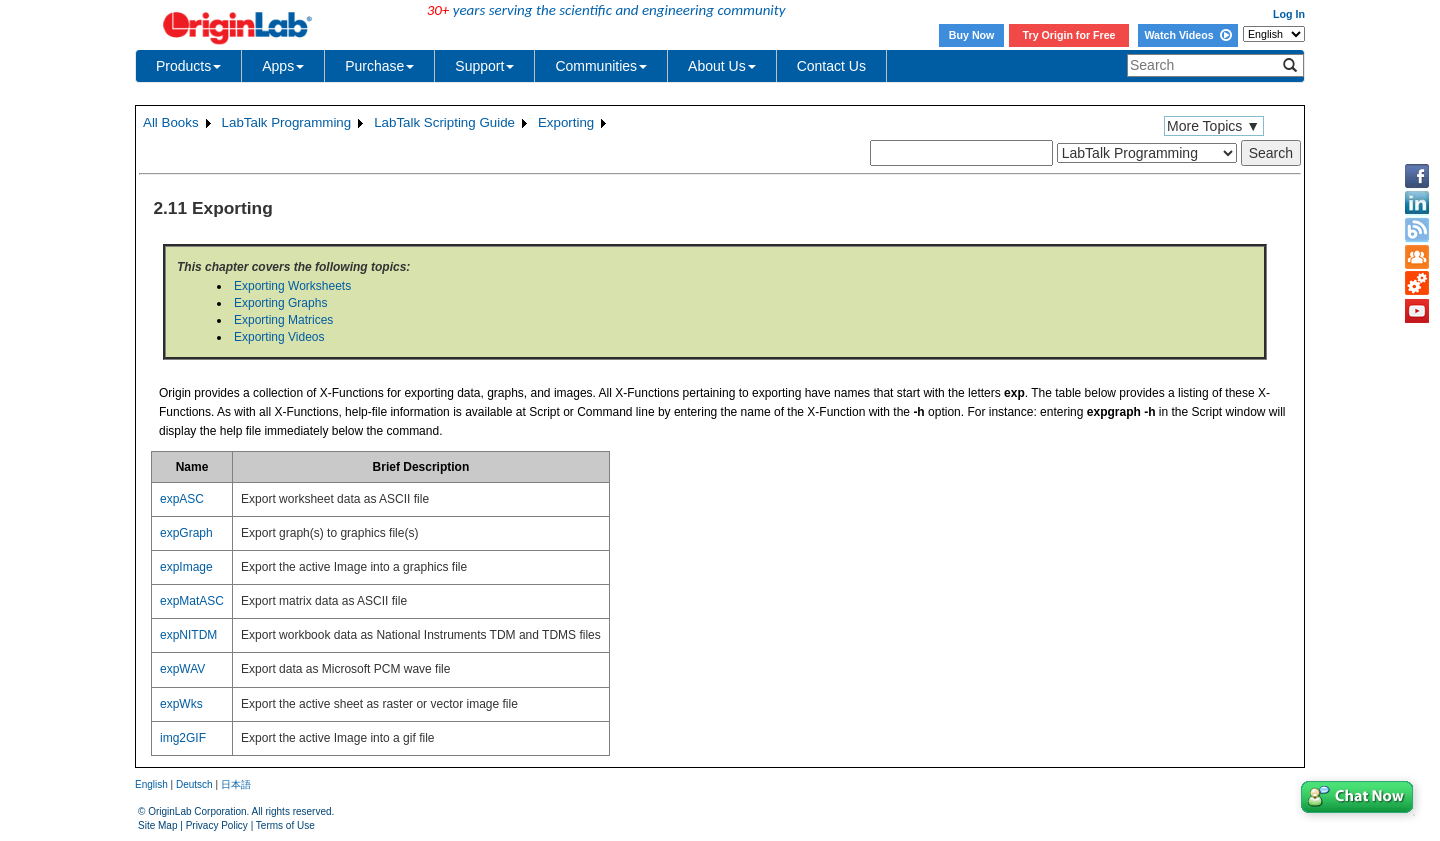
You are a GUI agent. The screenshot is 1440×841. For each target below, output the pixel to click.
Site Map (157, 825)
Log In (1289, 14)
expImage (186, 567)
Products (188, 66)
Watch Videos (1187, 35)
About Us (722, 66)
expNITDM (188, 635)
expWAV (182, 669)
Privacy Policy (217, 825)
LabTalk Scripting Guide (444, 122)
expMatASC (192, 601)
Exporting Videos (279, 337)
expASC (182, 499)
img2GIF (183, 738)
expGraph (186, 533)
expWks (181, 704)
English (151, 784)
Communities (601, 66)
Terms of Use (285, 825)
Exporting (566, 122)
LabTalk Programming (287, 122)
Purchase (379, 66)
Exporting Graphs (280, 303)
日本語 (236, 784)
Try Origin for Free (1069, 35)
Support (484, 66)
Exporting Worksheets (292, 286)
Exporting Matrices (283, 320)
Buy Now (972, 35)
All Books (171, 122)
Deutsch (194, 784)
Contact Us (831, 66)
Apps (283, 66)
